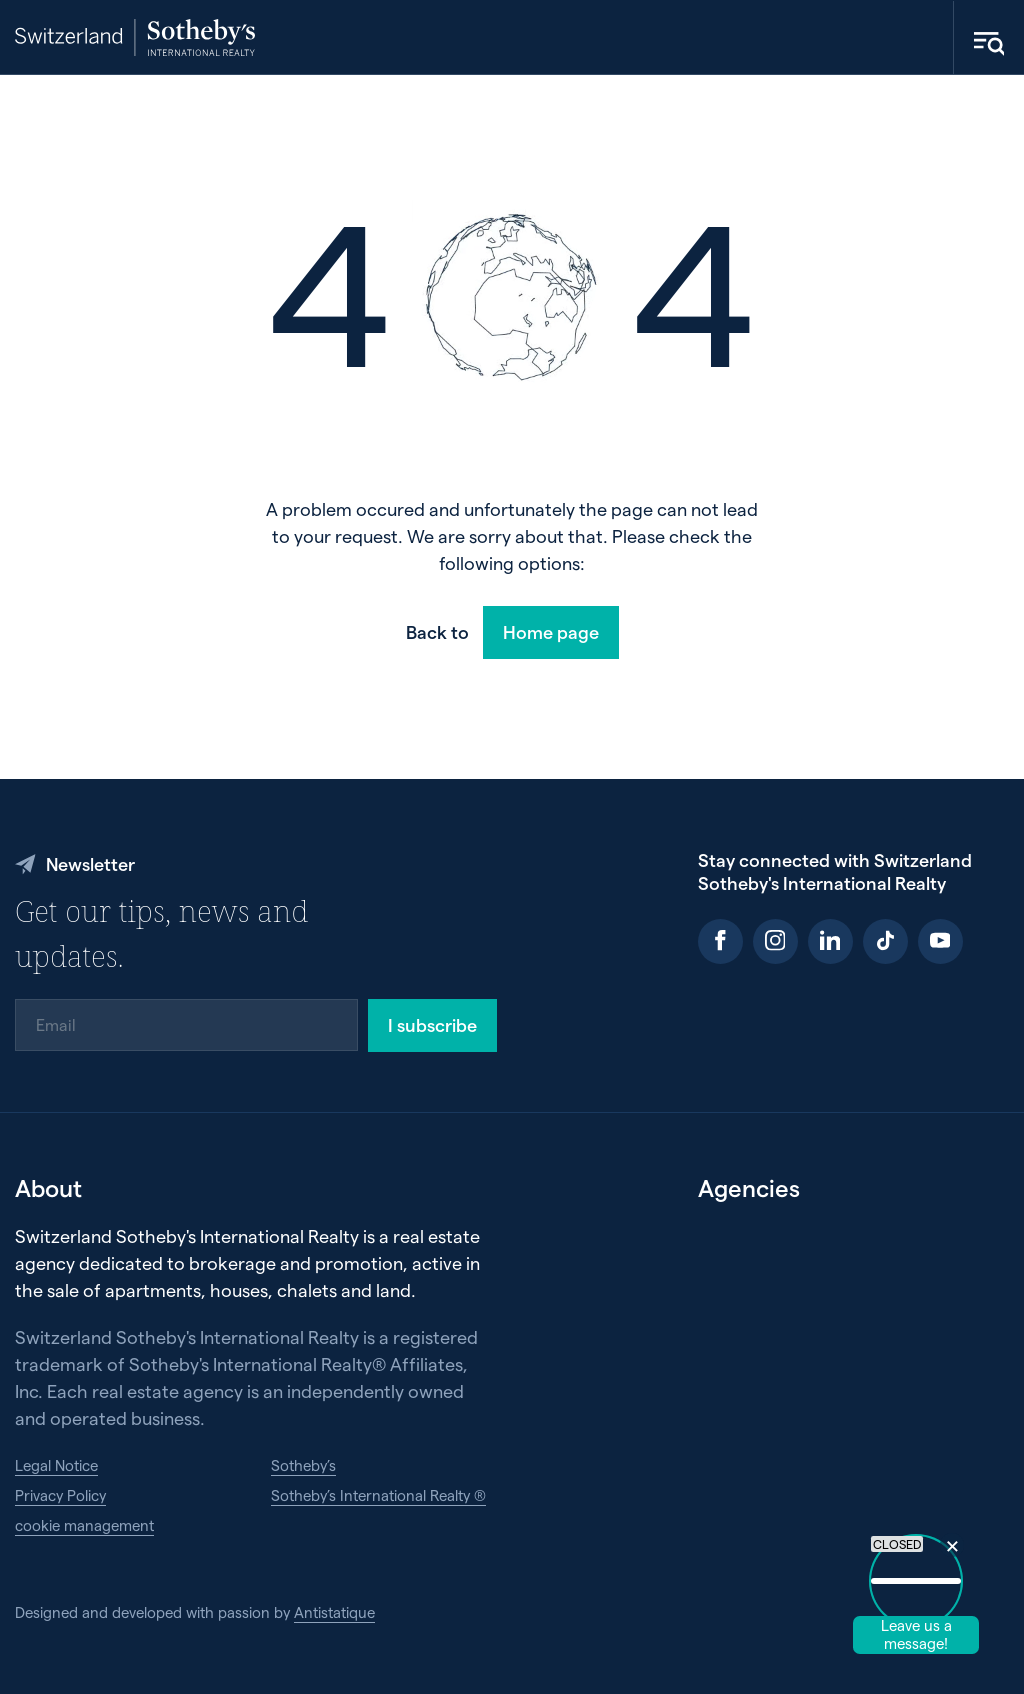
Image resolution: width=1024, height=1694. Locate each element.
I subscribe (432, 1024)
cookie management (84, 1525)
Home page (551, 631)
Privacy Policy (60, 1495)
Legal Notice (56, 1465)
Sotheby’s (303, 1465)
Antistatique (334, 1612)
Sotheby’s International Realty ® (378, 1495)
